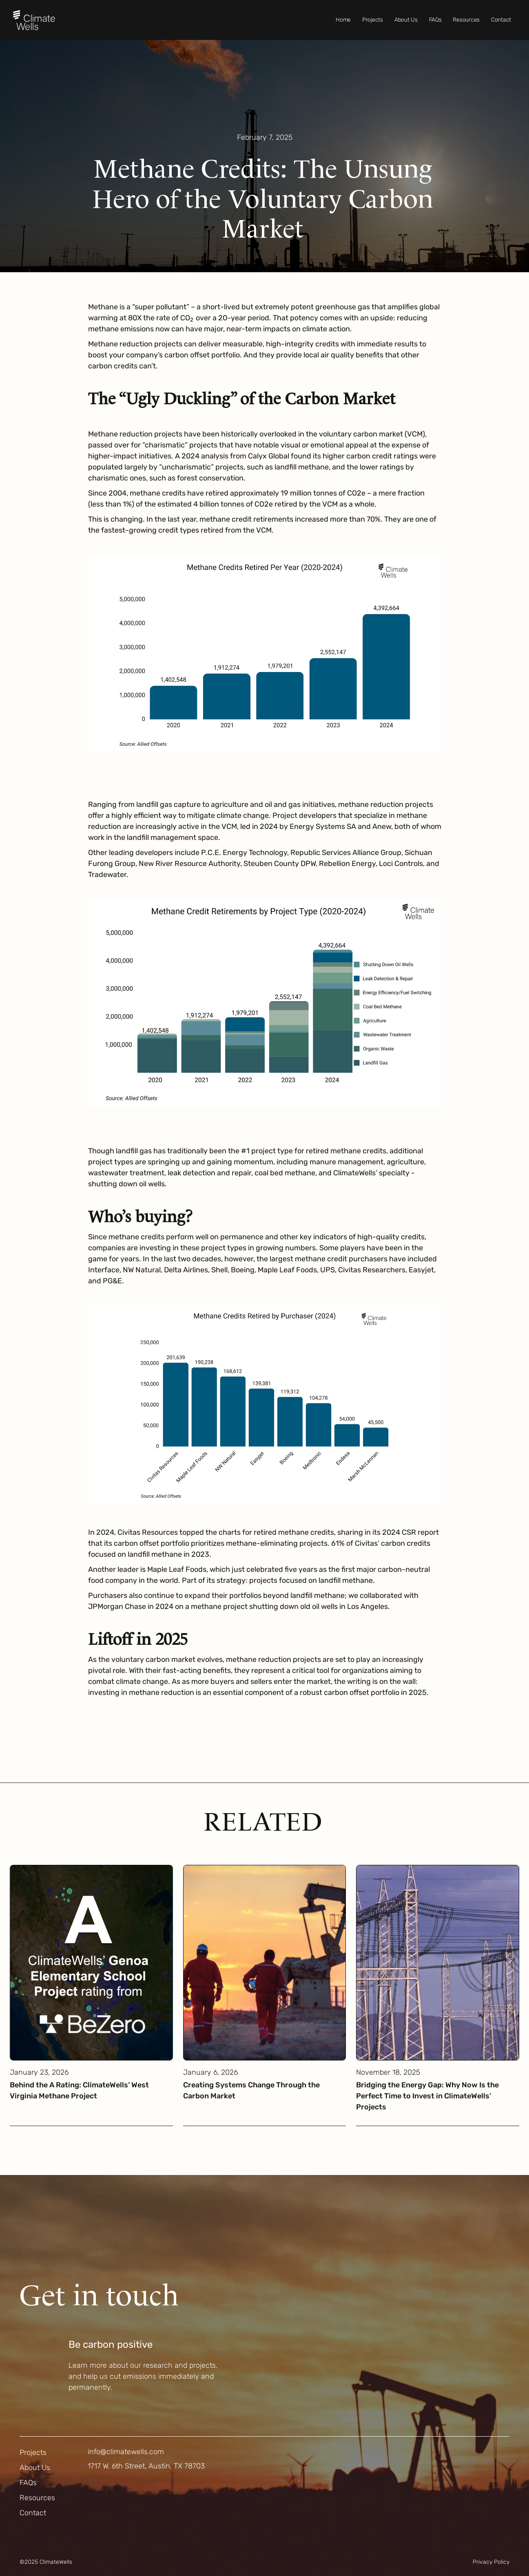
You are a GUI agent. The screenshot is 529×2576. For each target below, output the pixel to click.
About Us (406, 19)
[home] (34, 20)
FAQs (435, 19)
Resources (466, 19)
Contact (501, 19)
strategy (231, 1580)
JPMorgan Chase (117, 1606)
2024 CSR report (410, 1532)
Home (343, 19)
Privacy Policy (491, 2561)
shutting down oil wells (126, 1183)
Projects (372, 19)
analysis (214, 456)
